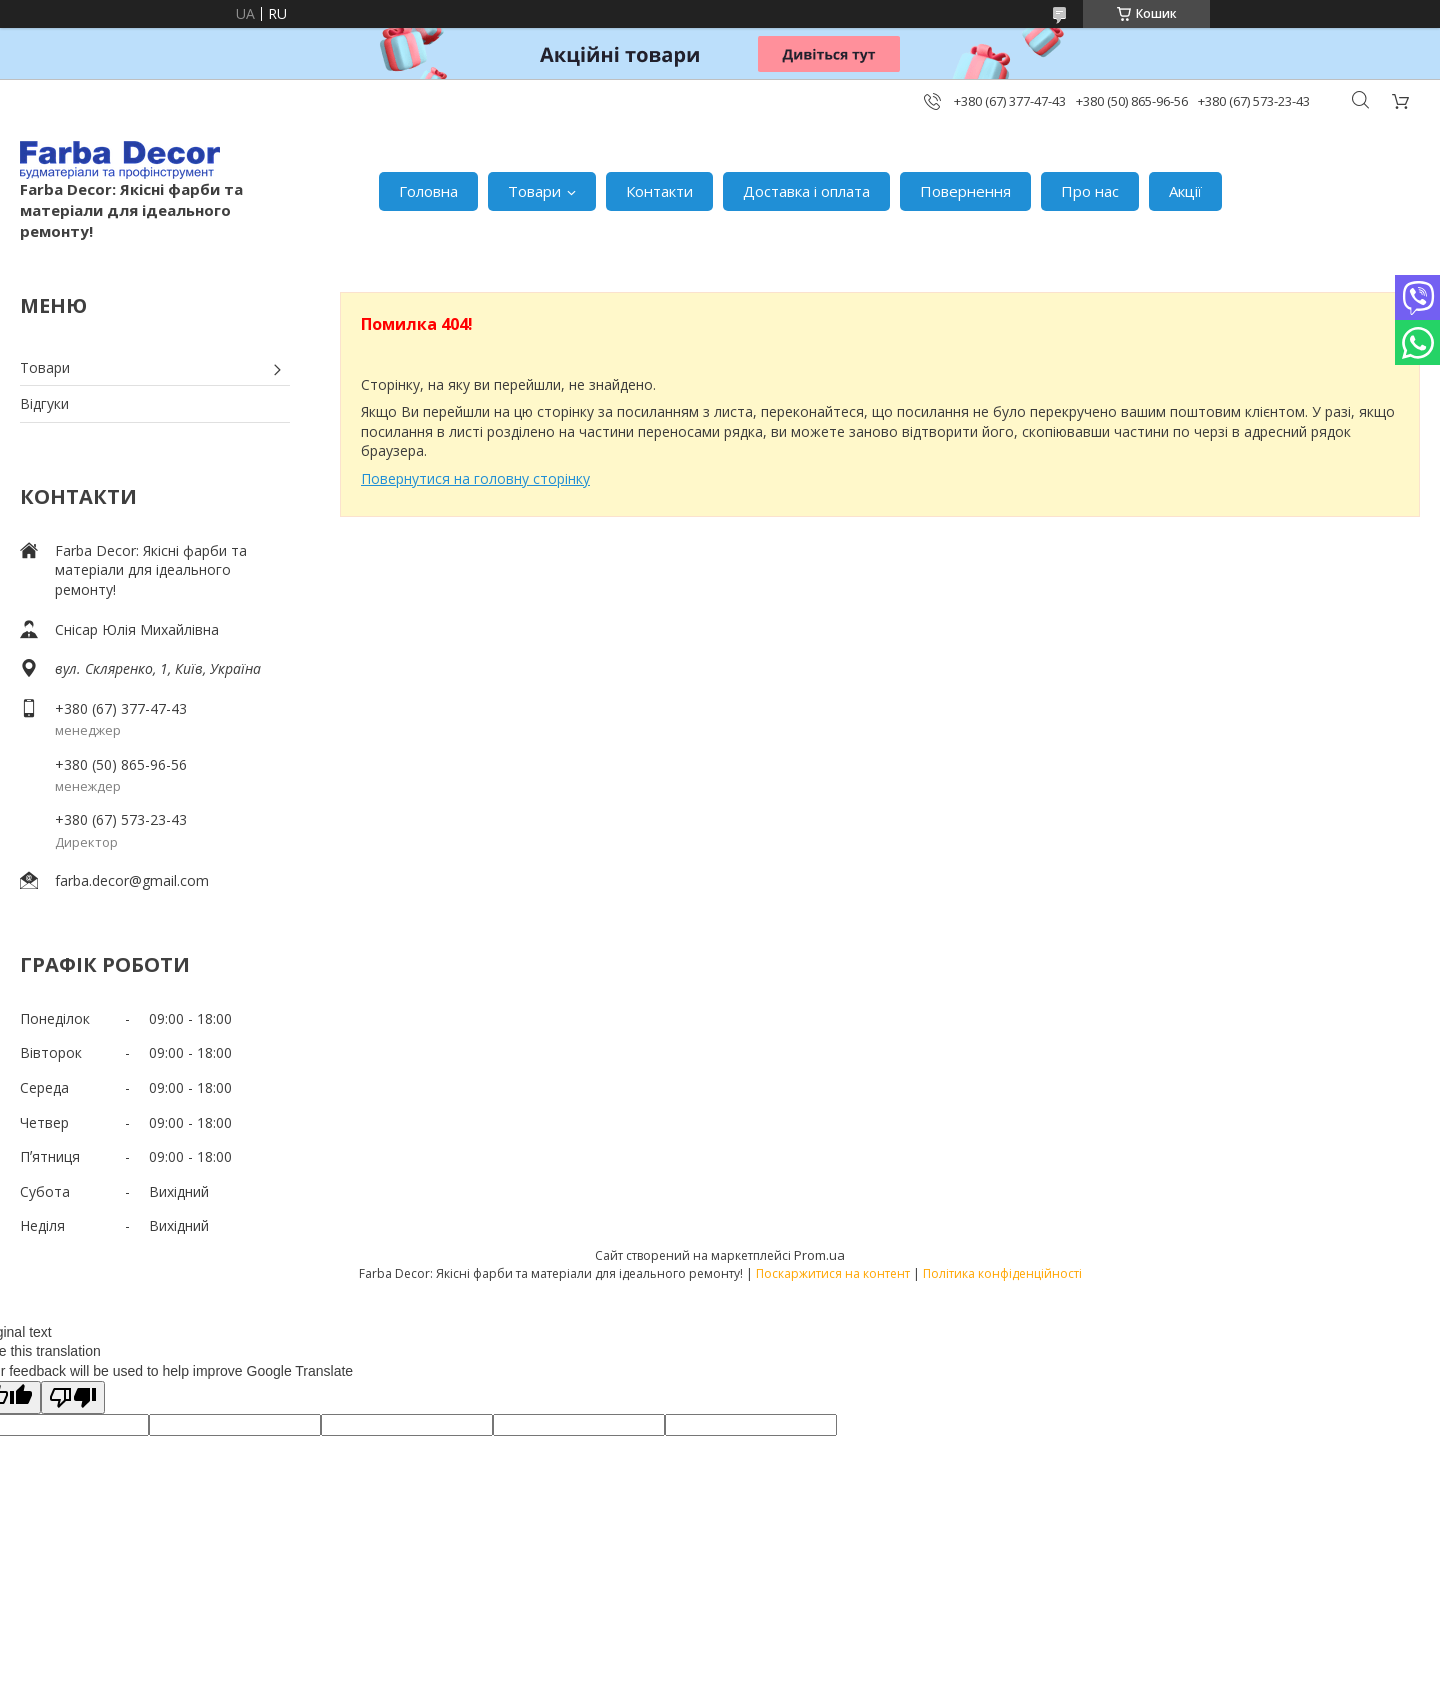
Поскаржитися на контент (833, 1273)
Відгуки (44, 403)
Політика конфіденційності (1002, 1273)
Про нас (1090, 191)
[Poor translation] (73, 1397)
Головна (428, 191)
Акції (1185, 191)
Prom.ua (819, 1255)
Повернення (965, 191)
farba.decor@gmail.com (132, 880)
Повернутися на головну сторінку (475, 478)
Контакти (659, 191)
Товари (534, 191)
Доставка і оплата (806, 191)
